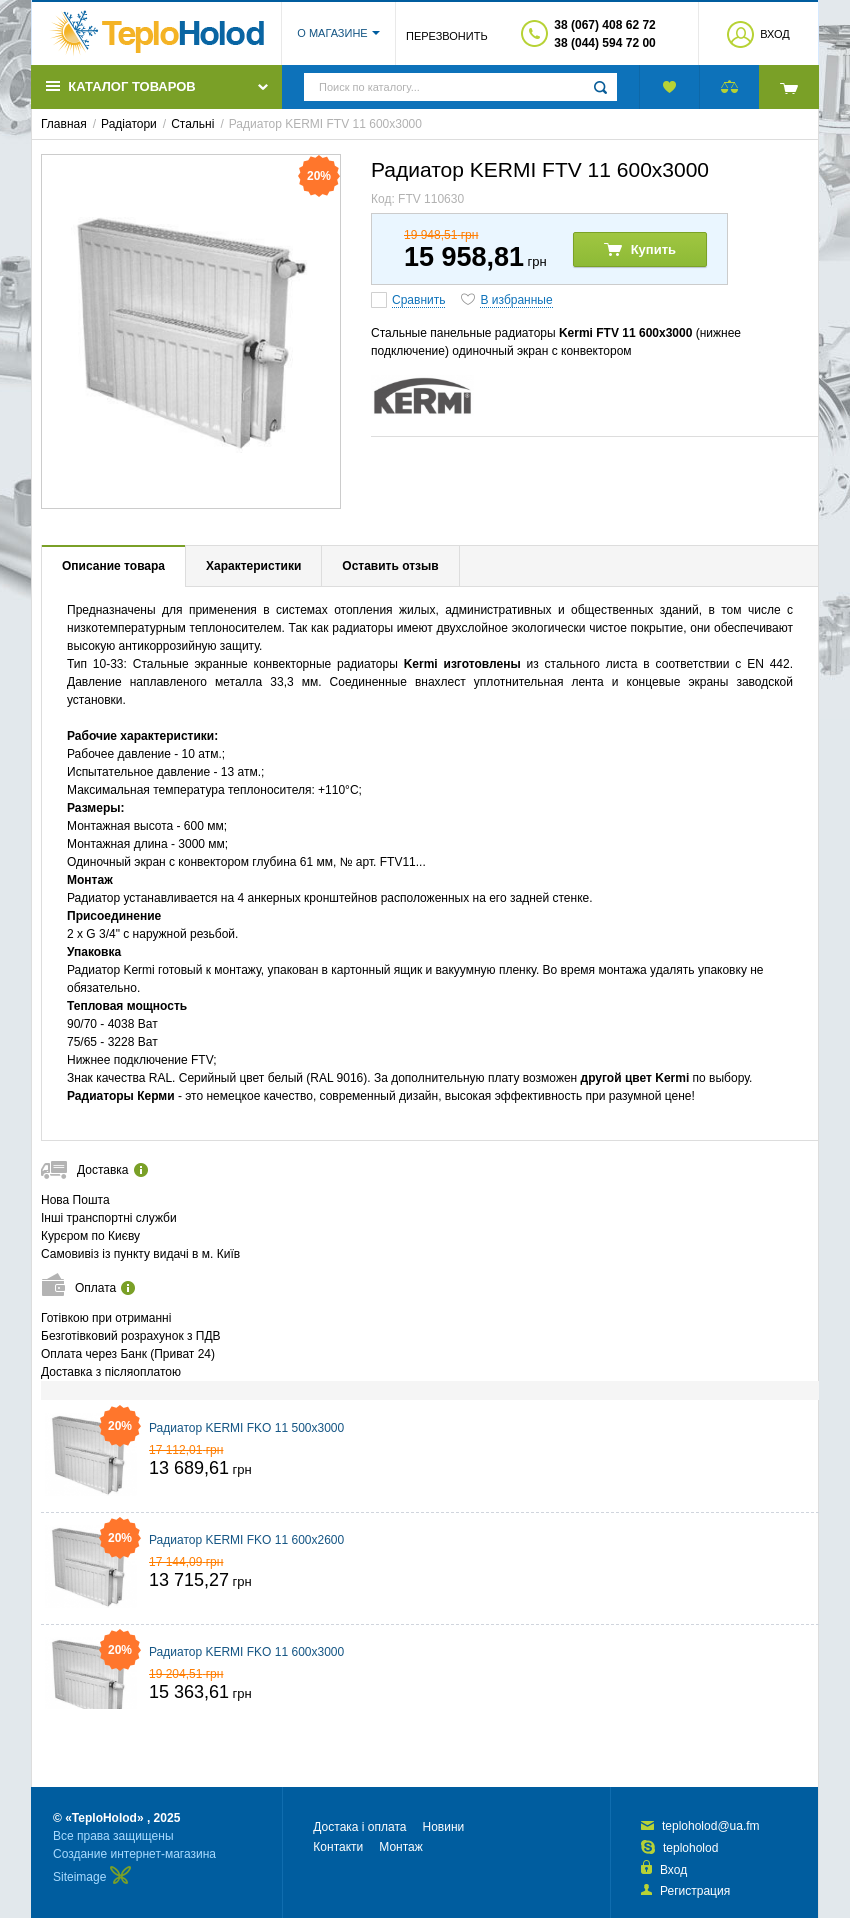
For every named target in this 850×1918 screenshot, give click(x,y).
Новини (443, 1827)
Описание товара (113, 566)
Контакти (338, 1847)
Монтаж (401, 1847)
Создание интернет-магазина (134, 1854)
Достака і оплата (359, 1827)
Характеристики (253, 566)
